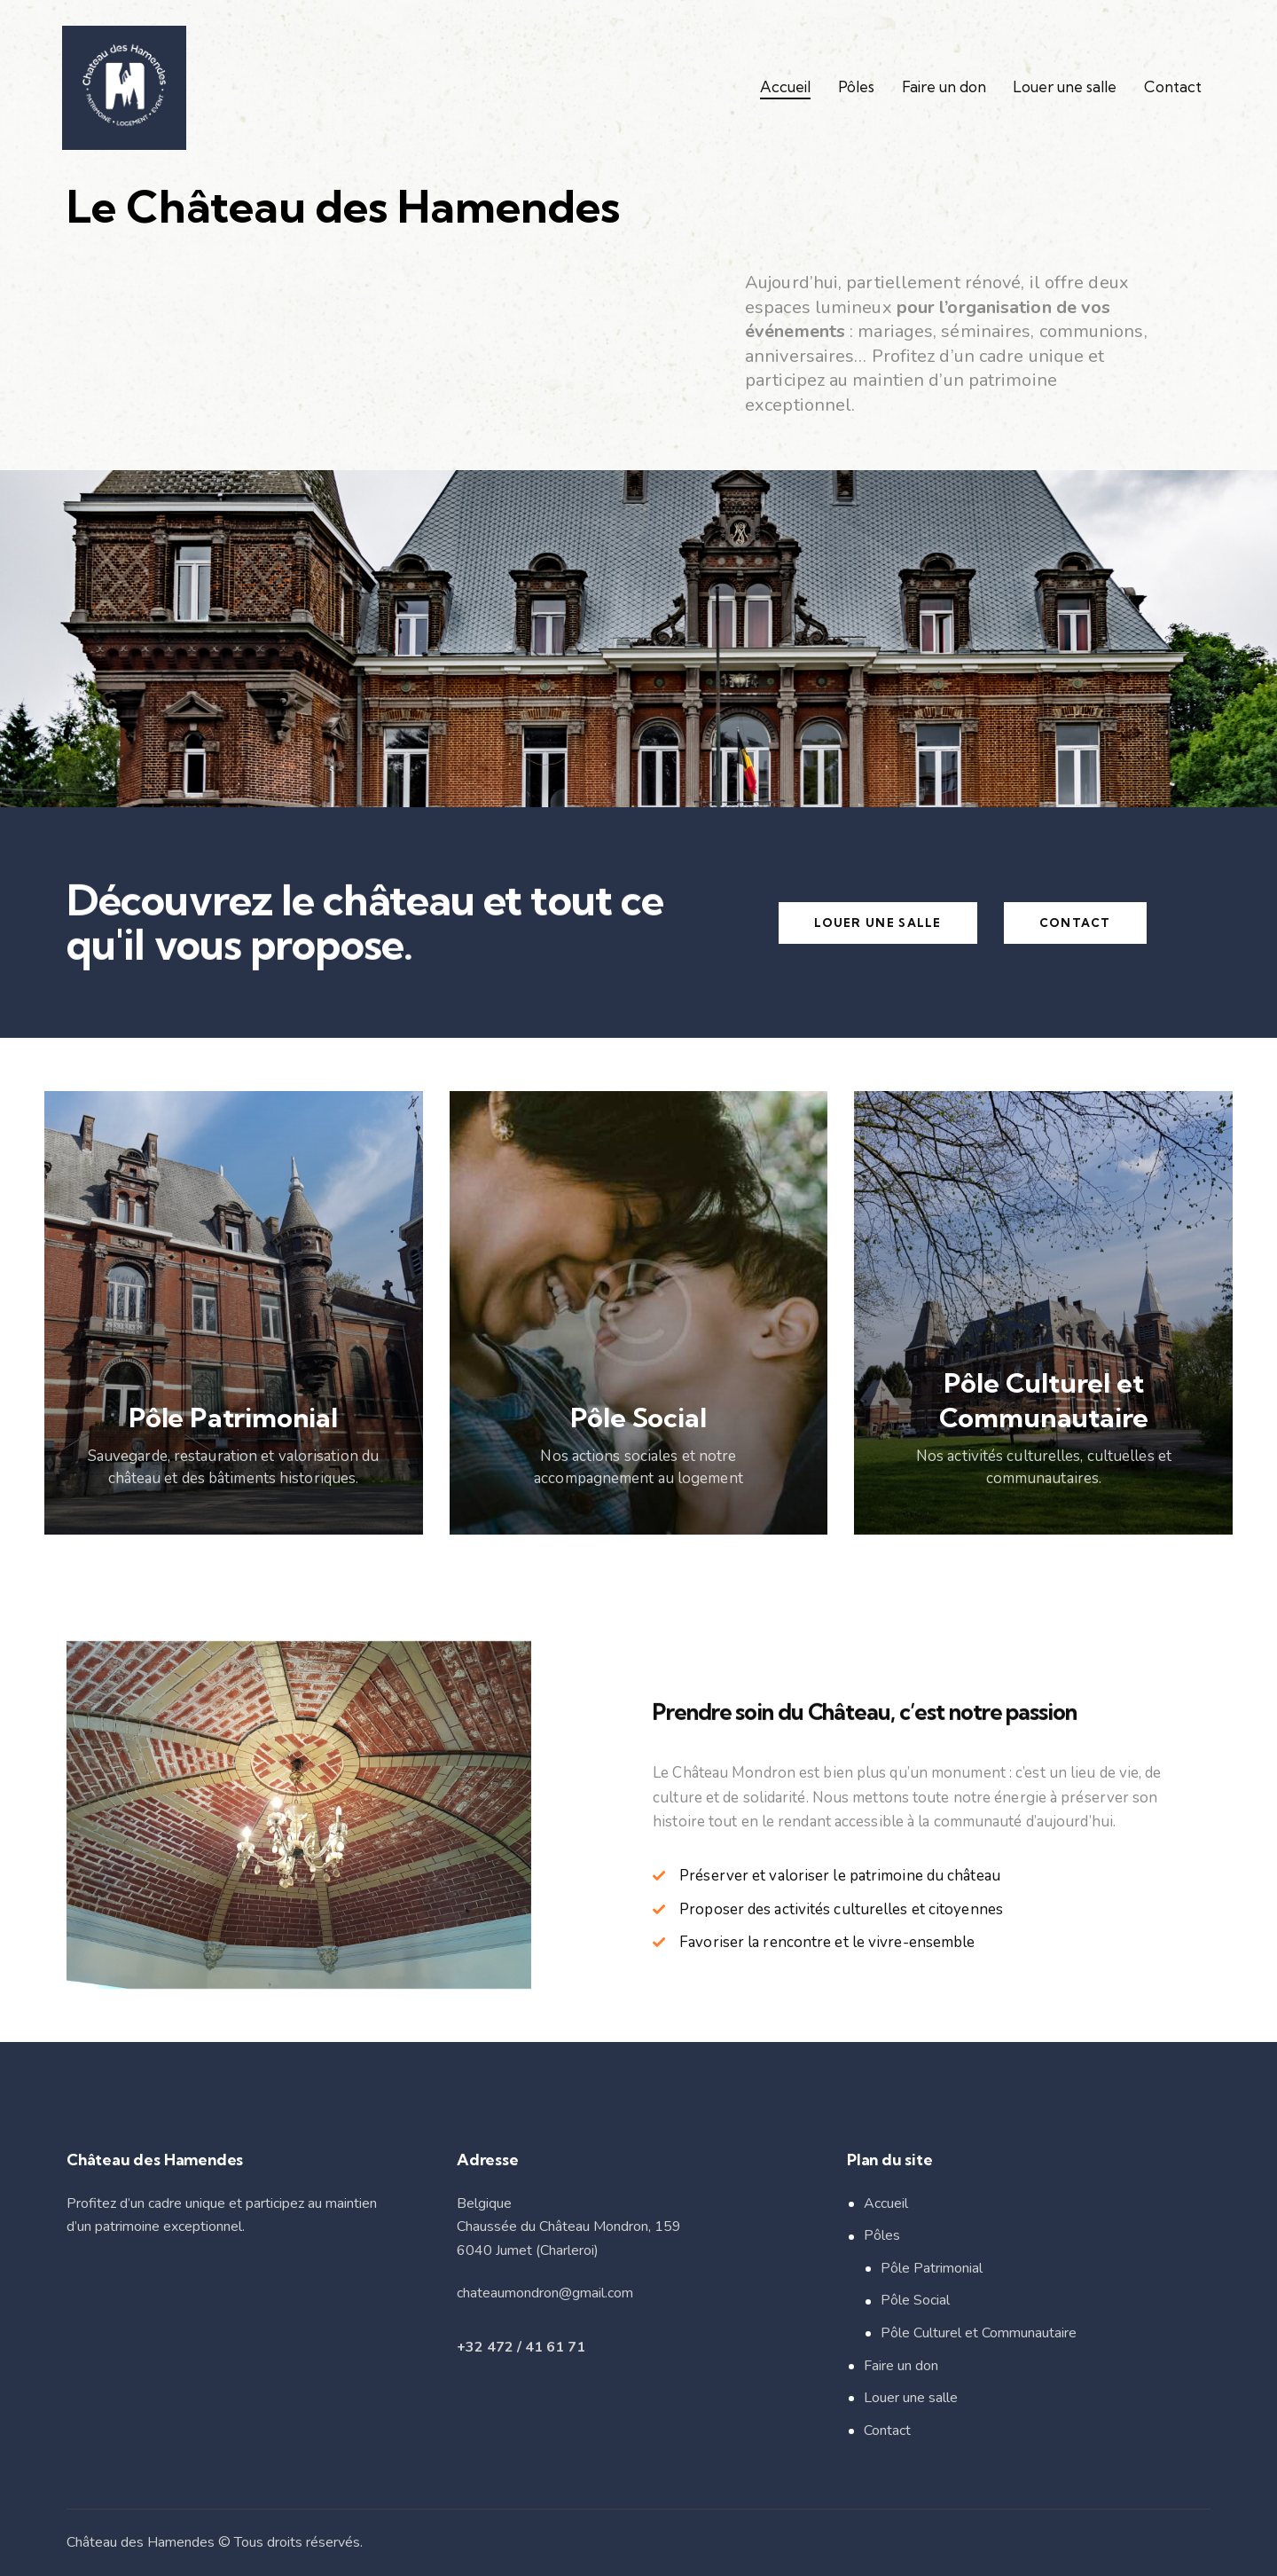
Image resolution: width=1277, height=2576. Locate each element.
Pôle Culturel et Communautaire (979, 2333)
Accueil (886, 2203)
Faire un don (901, 2366)
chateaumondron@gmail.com (545, 2293)
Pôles (882, 2235)
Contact (887, 2430)
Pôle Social (915, 2300)
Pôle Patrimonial (932, 2268)
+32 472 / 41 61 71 (521, 2347)
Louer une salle (911, 2397)
